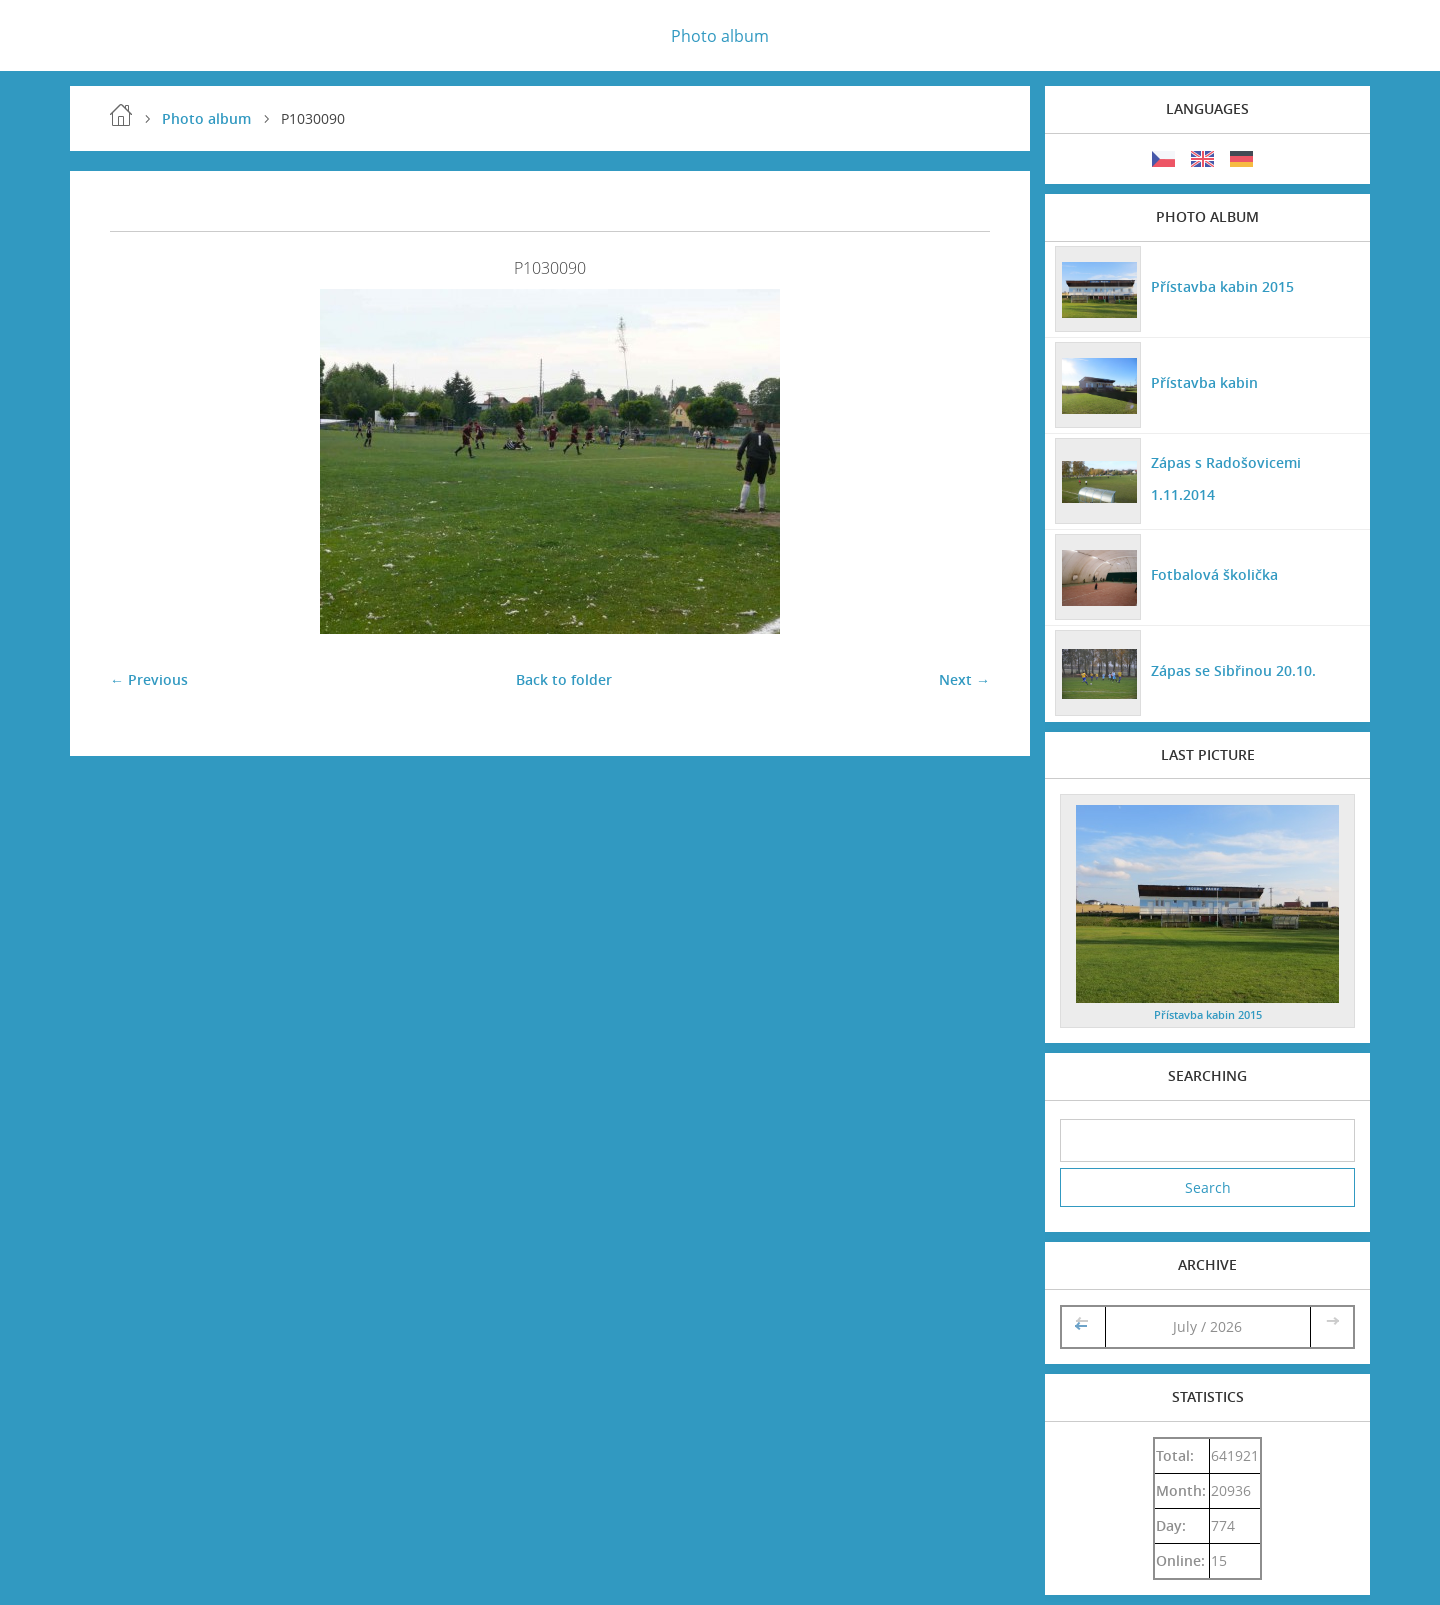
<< (1083, 1326)
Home (121, 115)
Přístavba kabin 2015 (1222, 286)
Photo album (720, 36)
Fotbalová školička (1214, 574)
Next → (964, 679)
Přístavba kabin (1204, 382)
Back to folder (564, 679)
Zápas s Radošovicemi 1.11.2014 (1226, 478)
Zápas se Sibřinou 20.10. (1233, 670)
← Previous (149, 679)
